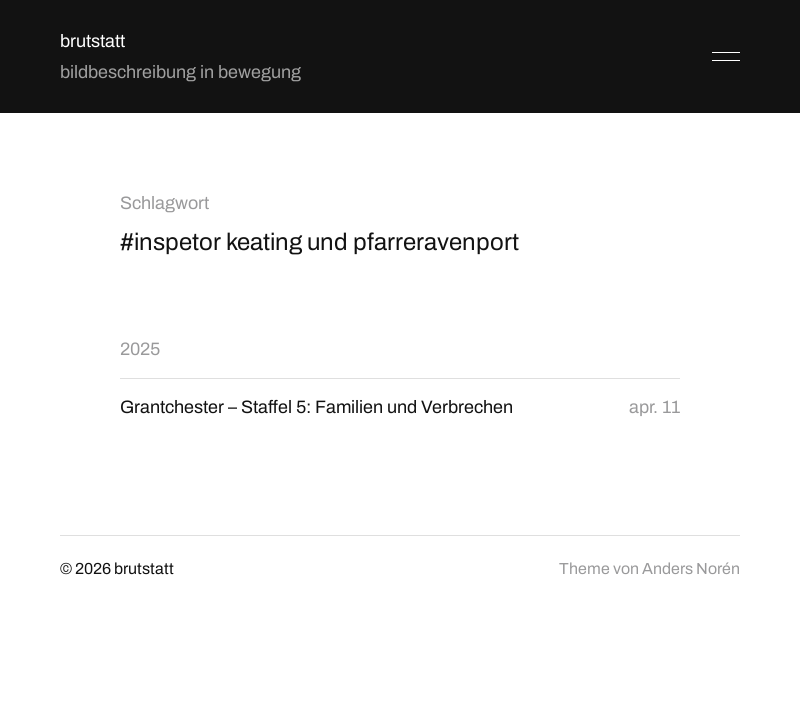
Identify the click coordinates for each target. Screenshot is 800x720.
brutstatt (92, 41)
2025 (140, 349)
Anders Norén (691, 568)
